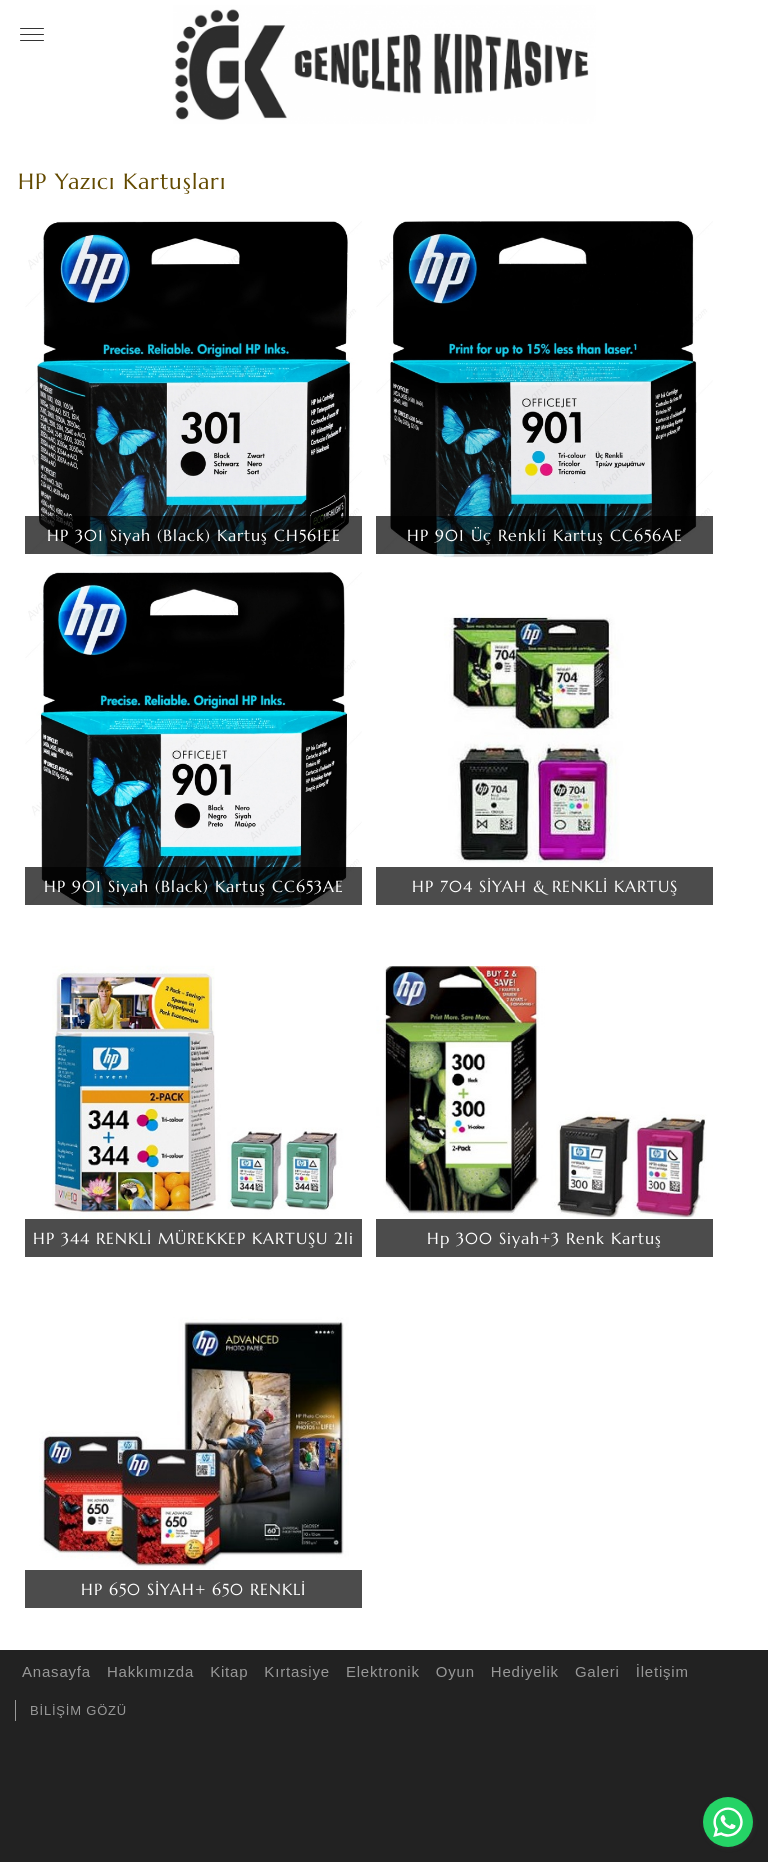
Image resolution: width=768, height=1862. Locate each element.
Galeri (594, 1671)
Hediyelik (522, 1671)
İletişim (659, 1671)
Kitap (226, 1671)
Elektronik (380, 1671)
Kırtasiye (294, 1671)
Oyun (452, 1671)
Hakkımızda (147, 1671)
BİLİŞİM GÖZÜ (78, 1710)
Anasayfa (53, 1671)
